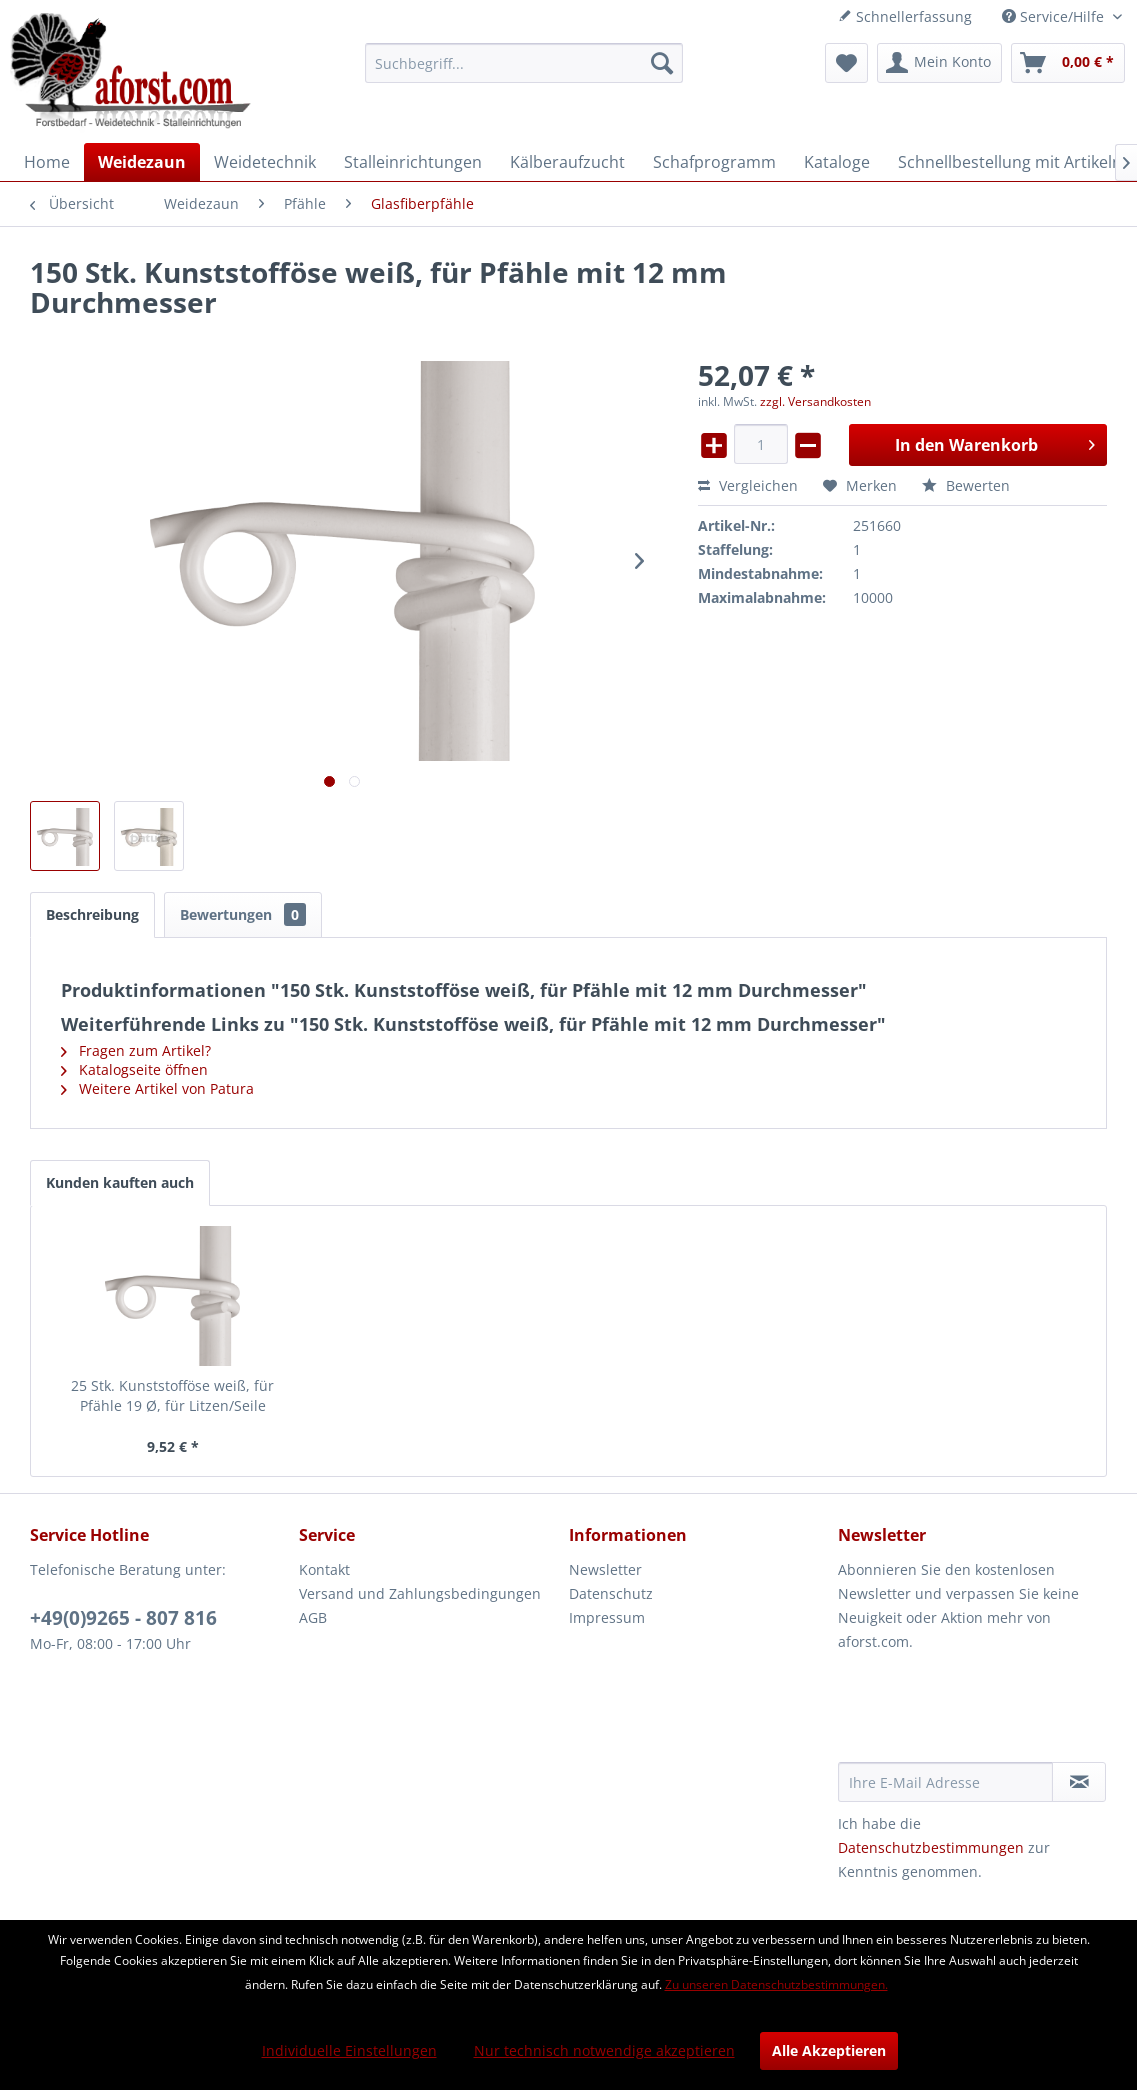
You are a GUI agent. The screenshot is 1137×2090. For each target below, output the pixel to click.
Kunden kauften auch (120, 1182)
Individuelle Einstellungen (349, 2050)
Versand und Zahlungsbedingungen (420, 1593)
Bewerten (966, 485)
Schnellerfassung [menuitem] (905, 16)
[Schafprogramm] (714, 162)
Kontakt (324, 1569)
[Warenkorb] (1068, 63)
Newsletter (605, 1569)
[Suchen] (662, 63)
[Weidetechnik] (265, 162)
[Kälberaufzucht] (567, 162)
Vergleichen (748, 485)
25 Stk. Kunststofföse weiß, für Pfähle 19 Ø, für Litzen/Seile (172, 1395)
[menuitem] (524, 63)
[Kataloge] (837, 162)
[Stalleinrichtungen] (413, 162)
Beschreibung (92, 914)
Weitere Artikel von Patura (157, 1088)
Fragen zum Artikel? (136, 1050)
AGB (313, 1617)
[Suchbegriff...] (524, 63)
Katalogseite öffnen (134, 1069)
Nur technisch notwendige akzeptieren (604, 2050)
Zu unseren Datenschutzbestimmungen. (776, 1984)
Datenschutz (611, 1593)
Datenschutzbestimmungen (931, 1847)
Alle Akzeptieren (829, 2050)
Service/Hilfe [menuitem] (1055, 16)
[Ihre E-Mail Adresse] (945, 1782)
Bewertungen (243, 914)
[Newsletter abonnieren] (1079, 1782)
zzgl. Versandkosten (815, 401)
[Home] (47, 162)
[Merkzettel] (846, 63)
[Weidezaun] (142, 162)
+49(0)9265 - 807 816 (123, 1618)
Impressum (607, 1617)
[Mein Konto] (939, 63)
